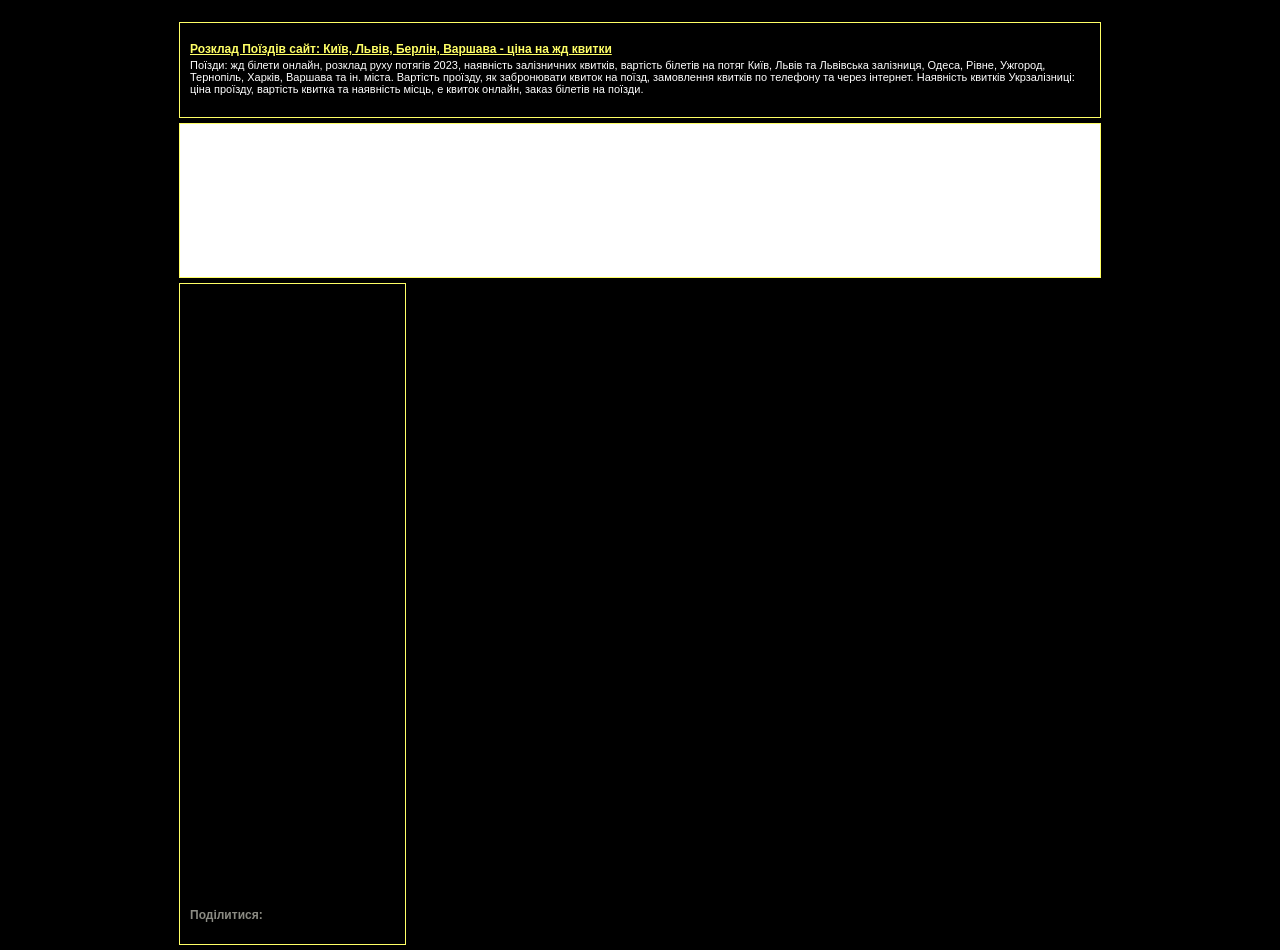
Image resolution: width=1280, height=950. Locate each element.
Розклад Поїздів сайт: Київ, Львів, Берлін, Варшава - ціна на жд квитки (401, 49)
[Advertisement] (640, 179)
